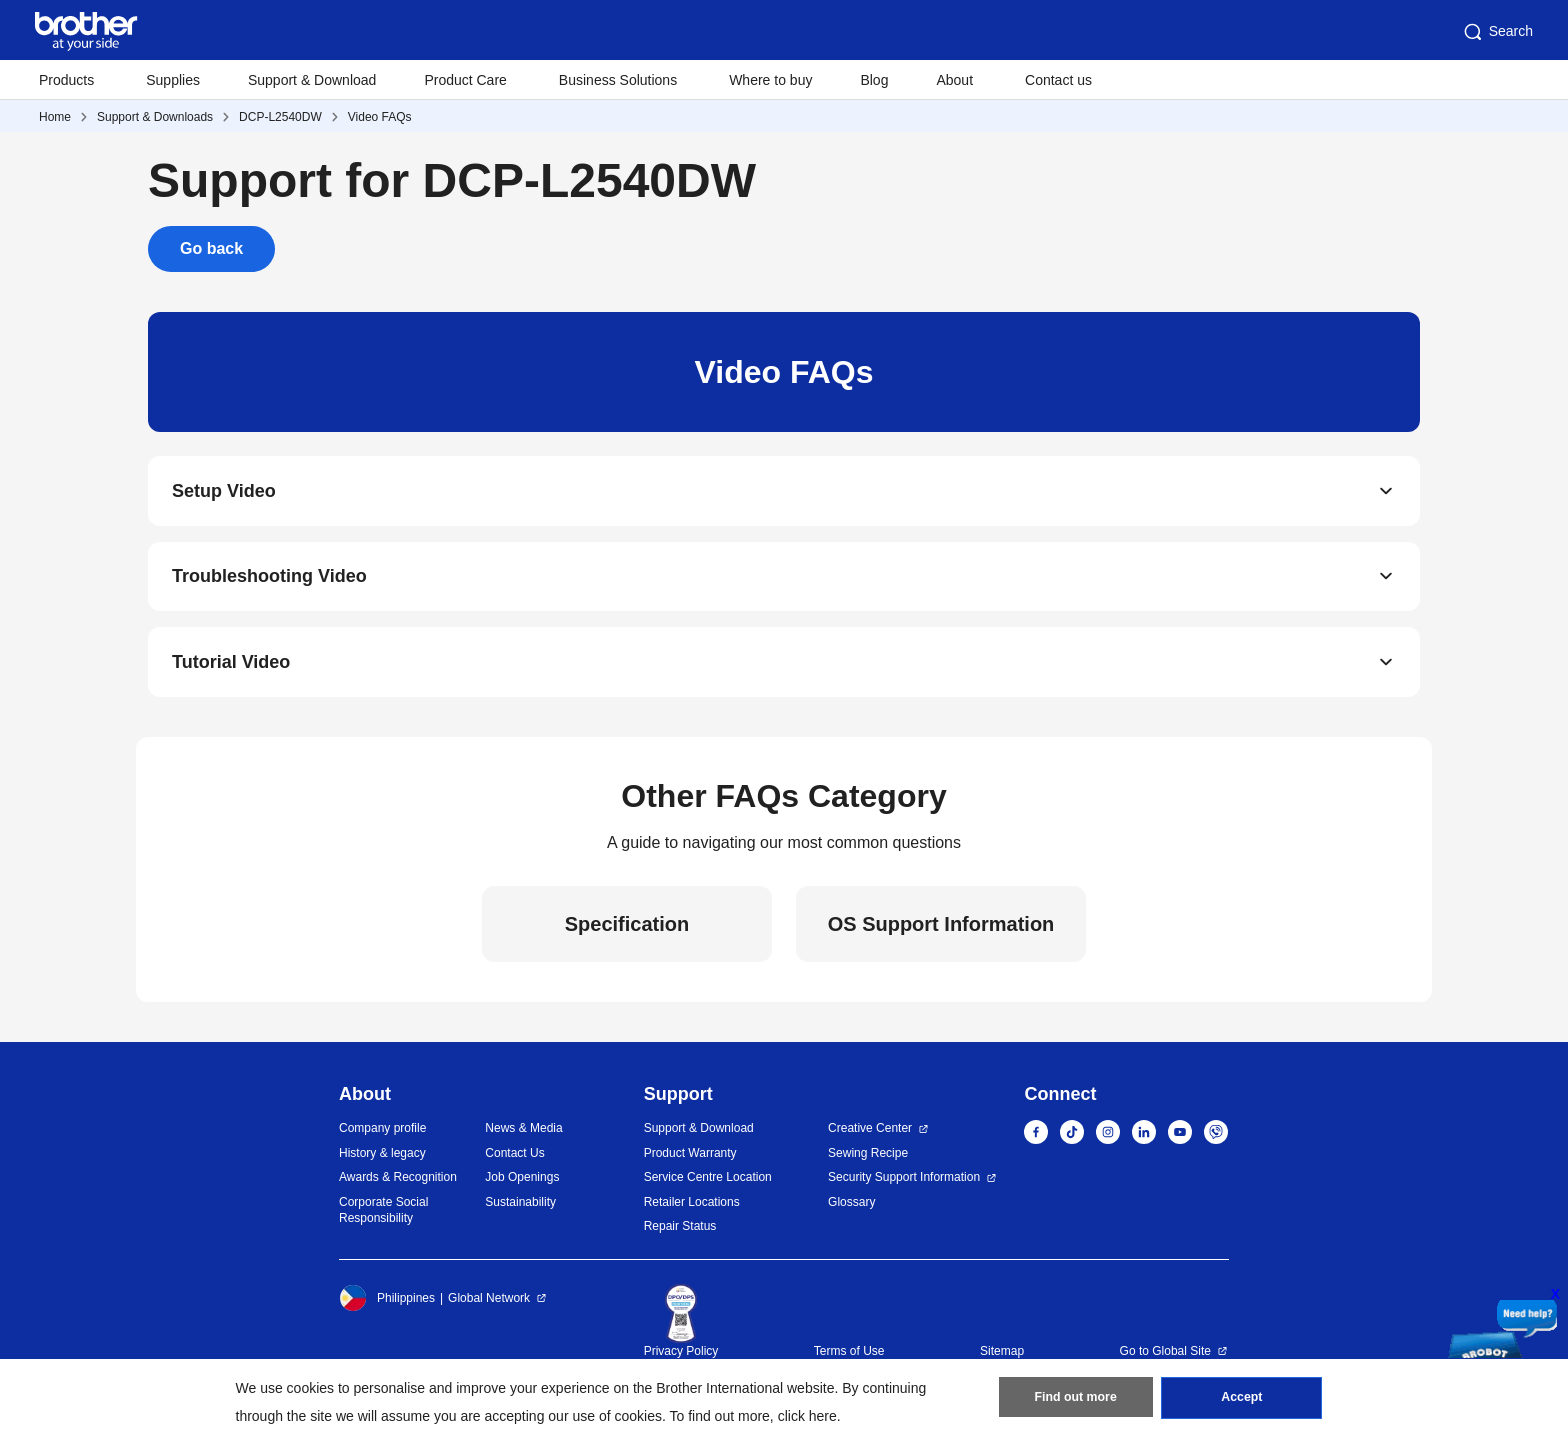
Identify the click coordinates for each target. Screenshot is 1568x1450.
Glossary (851, 1208)
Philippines (387, 1304)
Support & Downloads (155, 117)
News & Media (523, 1135)
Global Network (489, 1304)
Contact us (1058, 80)
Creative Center (870, 1135)
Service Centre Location (708, 1184)
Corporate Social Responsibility (383, 1216)
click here (807, 1416)
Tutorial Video (231, 668)
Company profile (382, 1135)
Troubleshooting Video (269, 580)
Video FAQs (380, 117)
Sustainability (520, 1208)
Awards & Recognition (398, 1184)
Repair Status (680, 1233)
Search (1497, 32)
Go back (211, 248)
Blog (874, 80)
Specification (627, 930)
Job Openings (522, 1184)
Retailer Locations (692, 1208)
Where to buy (770, 80)
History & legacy (382, 1159)
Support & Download (312, 80)
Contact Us (514, 1159)
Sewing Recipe (868, 1159)
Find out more (1076, 1401)
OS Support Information (941, 930)
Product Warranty (690, 1159)
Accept (1242, 1401)
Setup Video (224, 492)
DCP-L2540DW (280, 117)
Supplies (173, 80)
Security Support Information (904, 1184)
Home (55, 117)
